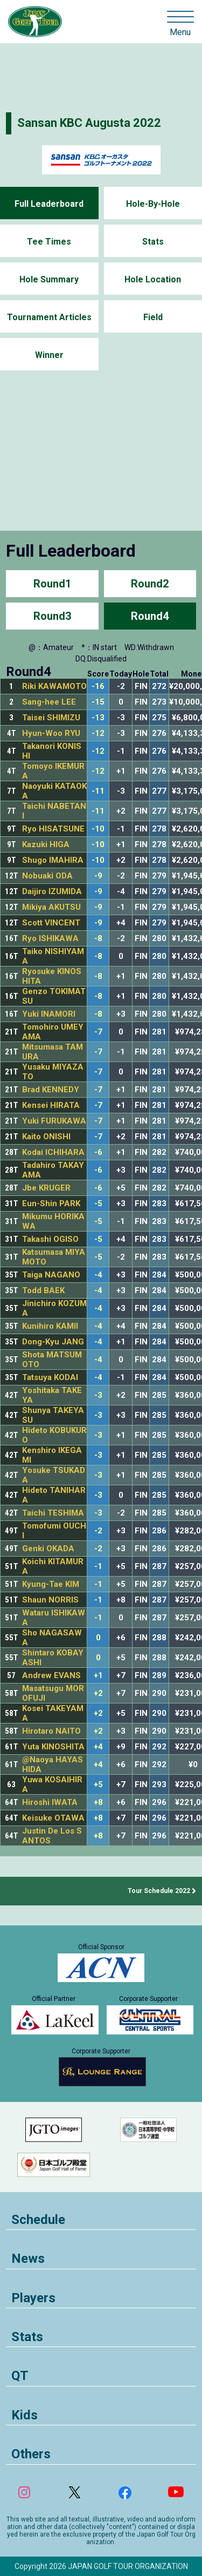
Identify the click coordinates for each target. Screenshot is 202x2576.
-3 (98, 1395)
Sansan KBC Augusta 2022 (89, 123)
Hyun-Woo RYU (51, 733)
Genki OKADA (48, 1548)
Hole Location (152, 279)
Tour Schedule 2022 (159, 1891)
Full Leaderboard (49, 204)
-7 (98, 1032)
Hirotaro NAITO (51, 1731)
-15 (98, 702)
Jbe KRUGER (46, 1188)
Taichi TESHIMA (53, 1513)
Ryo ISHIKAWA (50, 938)
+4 (98, 1747)
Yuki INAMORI (48, 1014)
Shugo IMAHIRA (52, 860)
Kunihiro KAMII (50, 1326)
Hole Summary (49, 279)
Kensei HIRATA (51, 1105)
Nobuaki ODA (47, 876)
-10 (98, 829)
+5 (98, 1784)
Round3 (52, 616)
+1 (98, 1675)
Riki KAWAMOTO (54, 686)
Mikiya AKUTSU (51, 907)
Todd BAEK (43, 1290)
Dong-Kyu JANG (53, 1342)
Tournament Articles (49, 317)
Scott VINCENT (51, 923)
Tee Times (49, 241)
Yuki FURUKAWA (54, 1121)
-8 (98, 938)
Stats (153, 241)
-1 (98, 1566)
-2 (98, 1531)
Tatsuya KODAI (50, 1377)
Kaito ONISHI (46, 1136)
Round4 (150, 616)
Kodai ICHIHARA (53, 1152)
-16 (98, 686)
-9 (98, 876)
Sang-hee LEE (49, 702)
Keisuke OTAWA (53, 1818)
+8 (98, 1802)
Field (153, 317)
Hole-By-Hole (153, 204)
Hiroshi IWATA (50, 1802)
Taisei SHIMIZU (51, 717)
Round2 (150, 583)
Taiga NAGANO (51, 1275)
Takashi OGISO (50, 1239)
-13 (98, 717)
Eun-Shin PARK (51, 1203)
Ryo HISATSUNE (53, 829)
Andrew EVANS (51, 1675)
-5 (98, 1203)
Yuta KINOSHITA (53, 1747)
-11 (98, 791)
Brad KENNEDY (50, 1089)
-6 (98, 1152)
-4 (98, 1275)
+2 (98, 1693)
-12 (98, 733)
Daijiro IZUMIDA (52, 891)
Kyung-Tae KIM (50, 1584)
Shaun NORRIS (50, 1600)
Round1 (52, 583)
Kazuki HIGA (45, 844)
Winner (49, 355)
